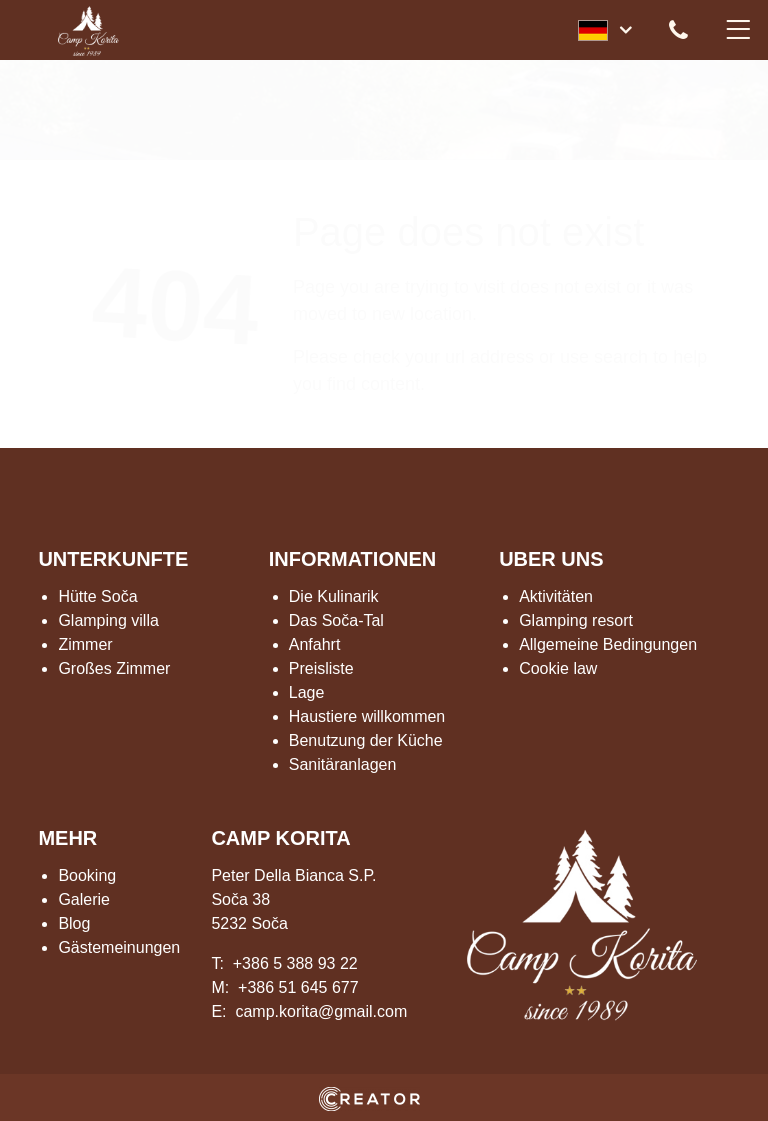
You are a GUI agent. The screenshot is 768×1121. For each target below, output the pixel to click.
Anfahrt (315, 644)
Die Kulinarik (334, 596)
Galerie (84, 899)
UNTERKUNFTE (113, 559)
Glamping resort (576, 620)
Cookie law (558, 668)
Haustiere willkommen (367, 716)
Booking (87, 875)
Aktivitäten (556, 596)
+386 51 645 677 (298, 987)
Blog (74, 923)
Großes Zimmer (114, 668)
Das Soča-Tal (336, 620)
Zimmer (85, 644)
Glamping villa (108, 620)
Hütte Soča (97, 596)
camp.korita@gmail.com (321, 1011)
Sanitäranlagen (343, 764)
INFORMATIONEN (352, 559)
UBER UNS (551, 559)
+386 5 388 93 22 (295, 963)
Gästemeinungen (119, 947)
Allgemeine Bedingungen (608, 644)
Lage (307, 692)
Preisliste (321, 668)
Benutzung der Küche (366, 740)
